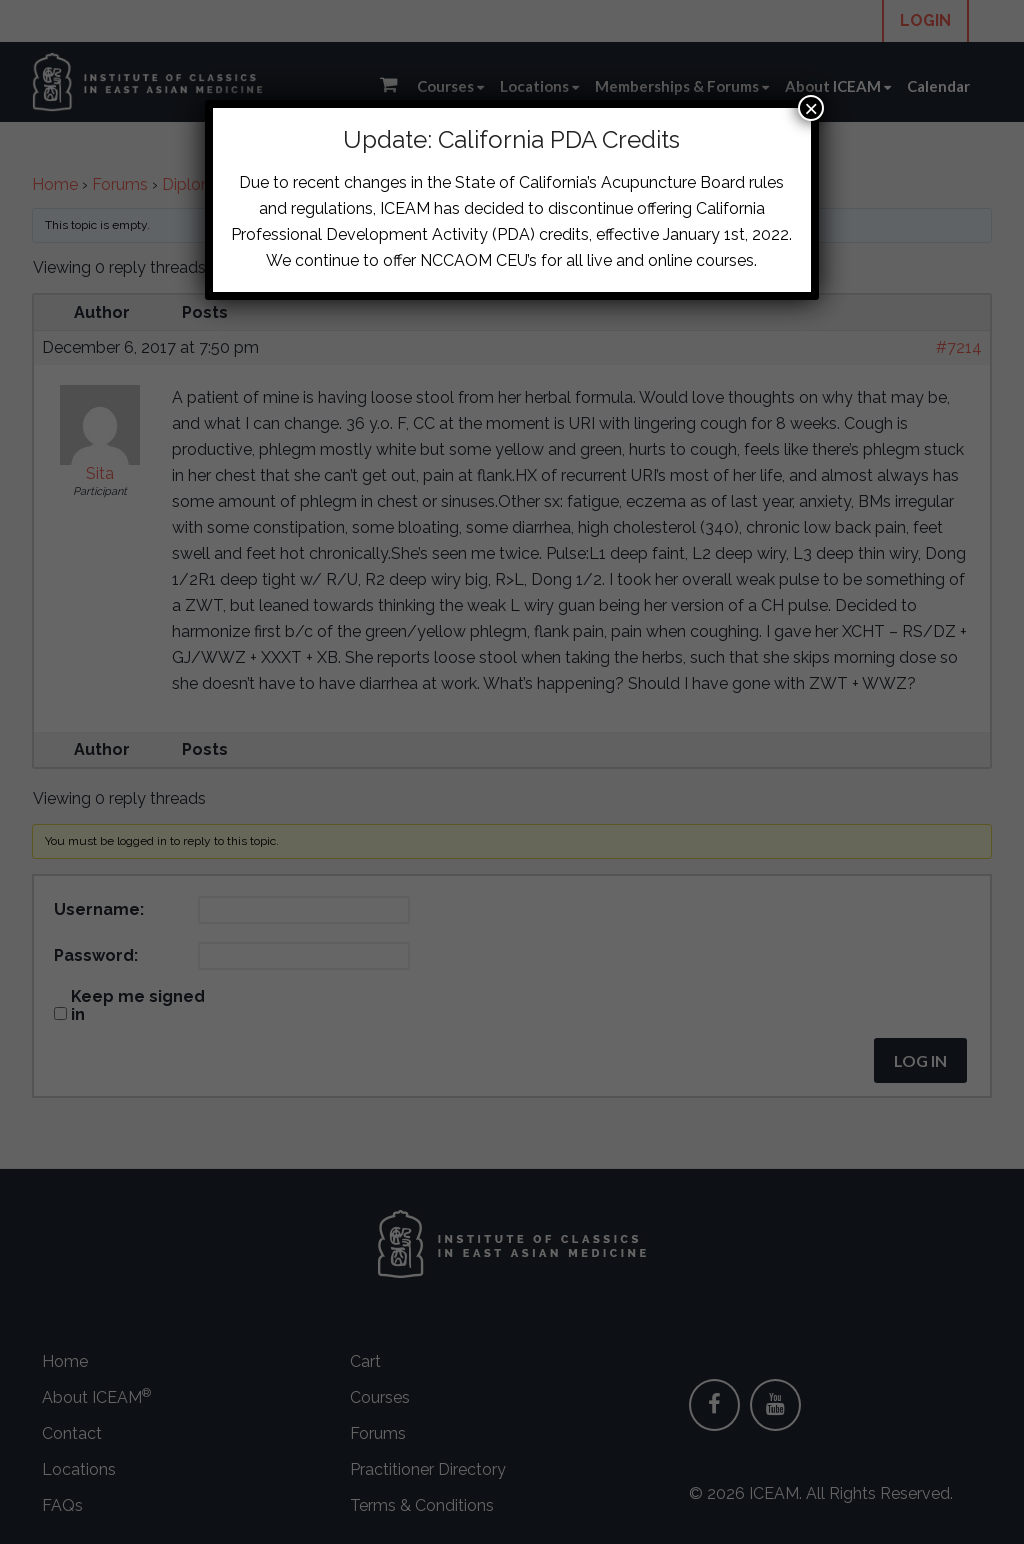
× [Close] (811, 108)
